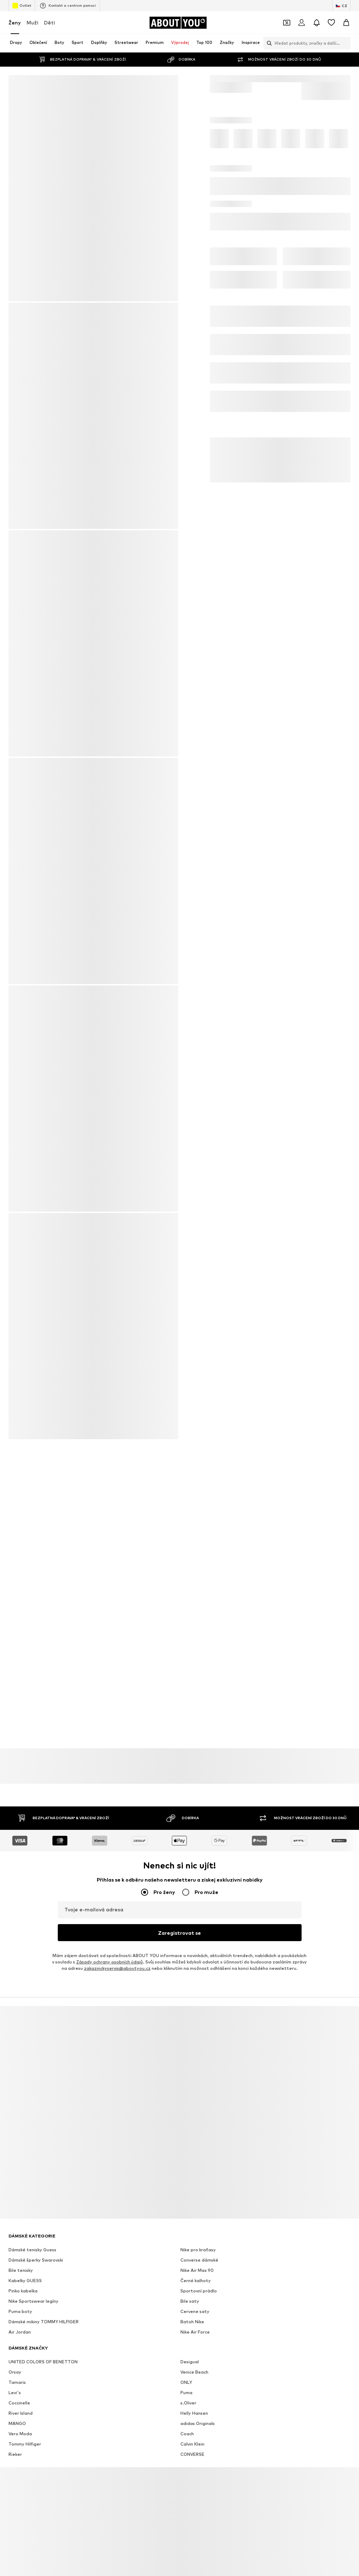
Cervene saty (194, 2295)
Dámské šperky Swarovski (36, 2244)
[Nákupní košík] (346, 22)
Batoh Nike (192, 2305)
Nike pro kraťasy (198, 2233)
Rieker (15, 2438)
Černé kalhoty (195, 2264)
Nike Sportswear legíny (33, 2285)
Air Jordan (20, 2316)
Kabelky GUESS (25, 2264)
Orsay (15, 2356)
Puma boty (20, 2295)
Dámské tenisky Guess (32, 2233)
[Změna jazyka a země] (341, 5)
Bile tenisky (21, 2254)
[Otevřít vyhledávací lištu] (267, 43)
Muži (32, 22)
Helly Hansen (194, 2397)
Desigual (189, 2345)
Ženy (15, 22)
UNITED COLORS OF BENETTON (43, 2345)
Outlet (21, 6)
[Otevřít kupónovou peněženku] (286, 22)
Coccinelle (19, 2387)
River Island (21, 2397)
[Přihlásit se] (301, 22)
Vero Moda (20, 2417)
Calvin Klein (192, 2428)
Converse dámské (199, 2244)
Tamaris (17, 2366)
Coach (187, 2417)
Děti (49, 22)
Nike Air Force (195, 2316)
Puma (186, 2376)
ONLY (186, 2366)
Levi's (15, 2376)
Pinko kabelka (23, 2275)
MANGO (17, 2407)
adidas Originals (197, 2407)
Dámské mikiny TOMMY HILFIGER (44, 2305)
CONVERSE (192, 2438)
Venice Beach (194, 2356)
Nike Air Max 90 (197, 2254)
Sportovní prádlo (198, 2275)
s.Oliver (188, 2387)
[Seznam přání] (331, 22)
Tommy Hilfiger (25, 2428)
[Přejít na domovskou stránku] (178, 23)
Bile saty (189, 2285)
